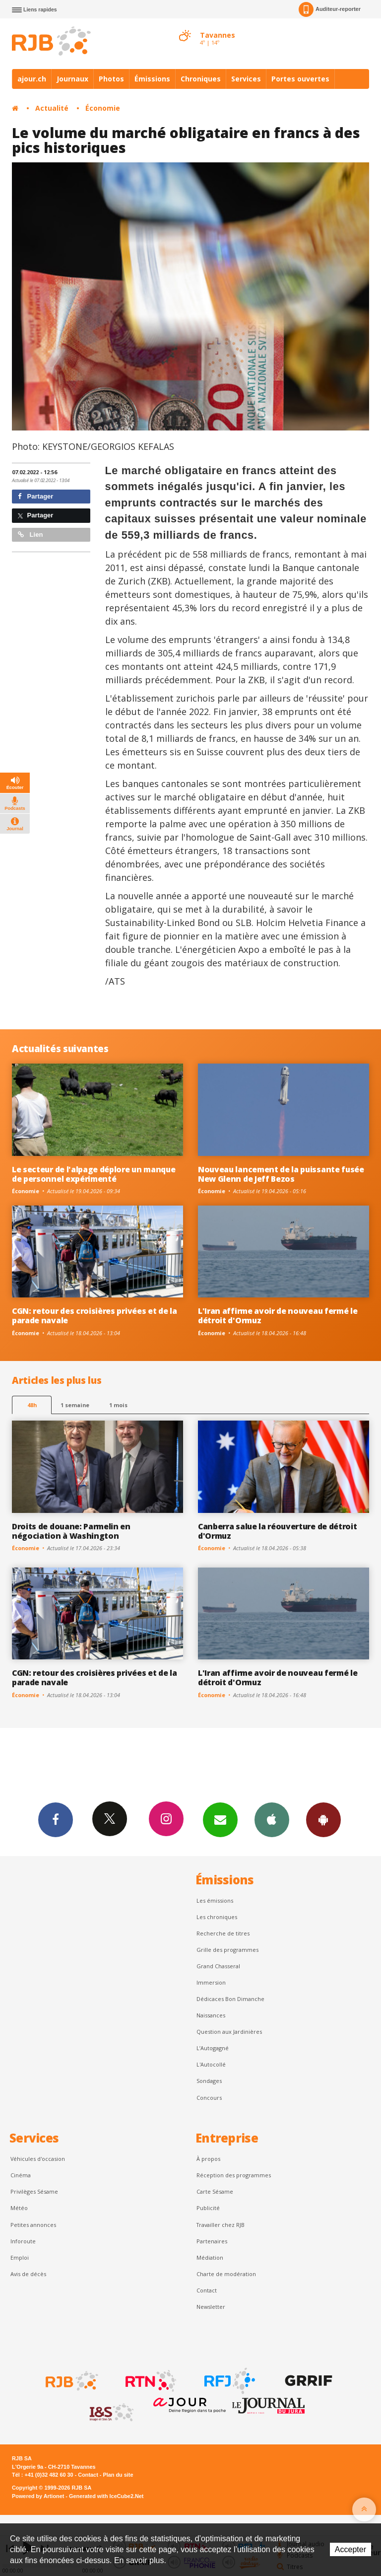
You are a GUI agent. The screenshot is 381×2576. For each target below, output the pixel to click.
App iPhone (271, 1819)
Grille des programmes (227, 1949)
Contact (206, 2290)
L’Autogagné (212, 2048)
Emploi (19, 2257)
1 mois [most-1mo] (118, 1405)
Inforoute (23, 2241)
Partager (35, 496)
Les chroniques (216, 1917)
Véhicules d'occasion (37, 2158)
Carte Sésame (214, 2191)
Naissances (210, 2015)
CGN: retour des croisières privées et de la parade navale (94, 1315)
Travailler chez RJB (220, 2224)
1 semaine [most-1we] (75, 1405)
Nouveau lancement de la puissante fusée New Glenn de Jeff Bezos (281, 1174)
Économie (102, 108)
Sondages (209, 2080)
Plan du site (118, 2475)
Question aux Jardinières (229, 2031)
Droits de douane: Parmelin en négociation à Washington (71, 1531)
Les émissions (214, 1900)
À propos (208, 2158)
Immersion (211, 1982)
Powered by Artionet (38, 2496)
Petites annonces (33, 2224)
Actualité (51, 108)
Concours (209, 2097)
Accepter (350, 2549)
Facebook (55, 1819)
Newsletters (220, 1819)
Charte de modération (226, 2274)
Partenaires (211, 2241)
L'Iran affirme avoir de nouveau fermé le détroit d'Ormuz (277, 1315)
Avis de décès (28, 2274)
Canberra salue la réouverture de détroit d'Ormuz (277, 1531)
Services (246, 78)
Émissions (152, 78)
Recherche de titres (223, 1933)
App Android (323, 1819)
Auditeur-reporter (330, 9)
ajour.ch (31, 78)
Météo (19, 2208)
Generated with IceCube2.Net (106, 2496)
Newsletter (210, 2306)
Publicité (208, 2208)
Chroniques (201, 78)
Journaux (72, 78)
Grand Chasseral (218, 1966)
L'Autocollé (211, 2064)
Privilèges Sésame (34, 2191)
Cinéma (20, 2175)
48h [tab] (32, 1405)
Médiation (209, 2257)
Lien (30, 534)
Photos (111, 78)
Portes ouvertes (300, 78)
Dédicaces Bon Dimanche (230, 1999)
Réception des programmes (233, 2175)
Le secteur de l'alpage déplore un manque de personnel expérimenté (93, 1174)
